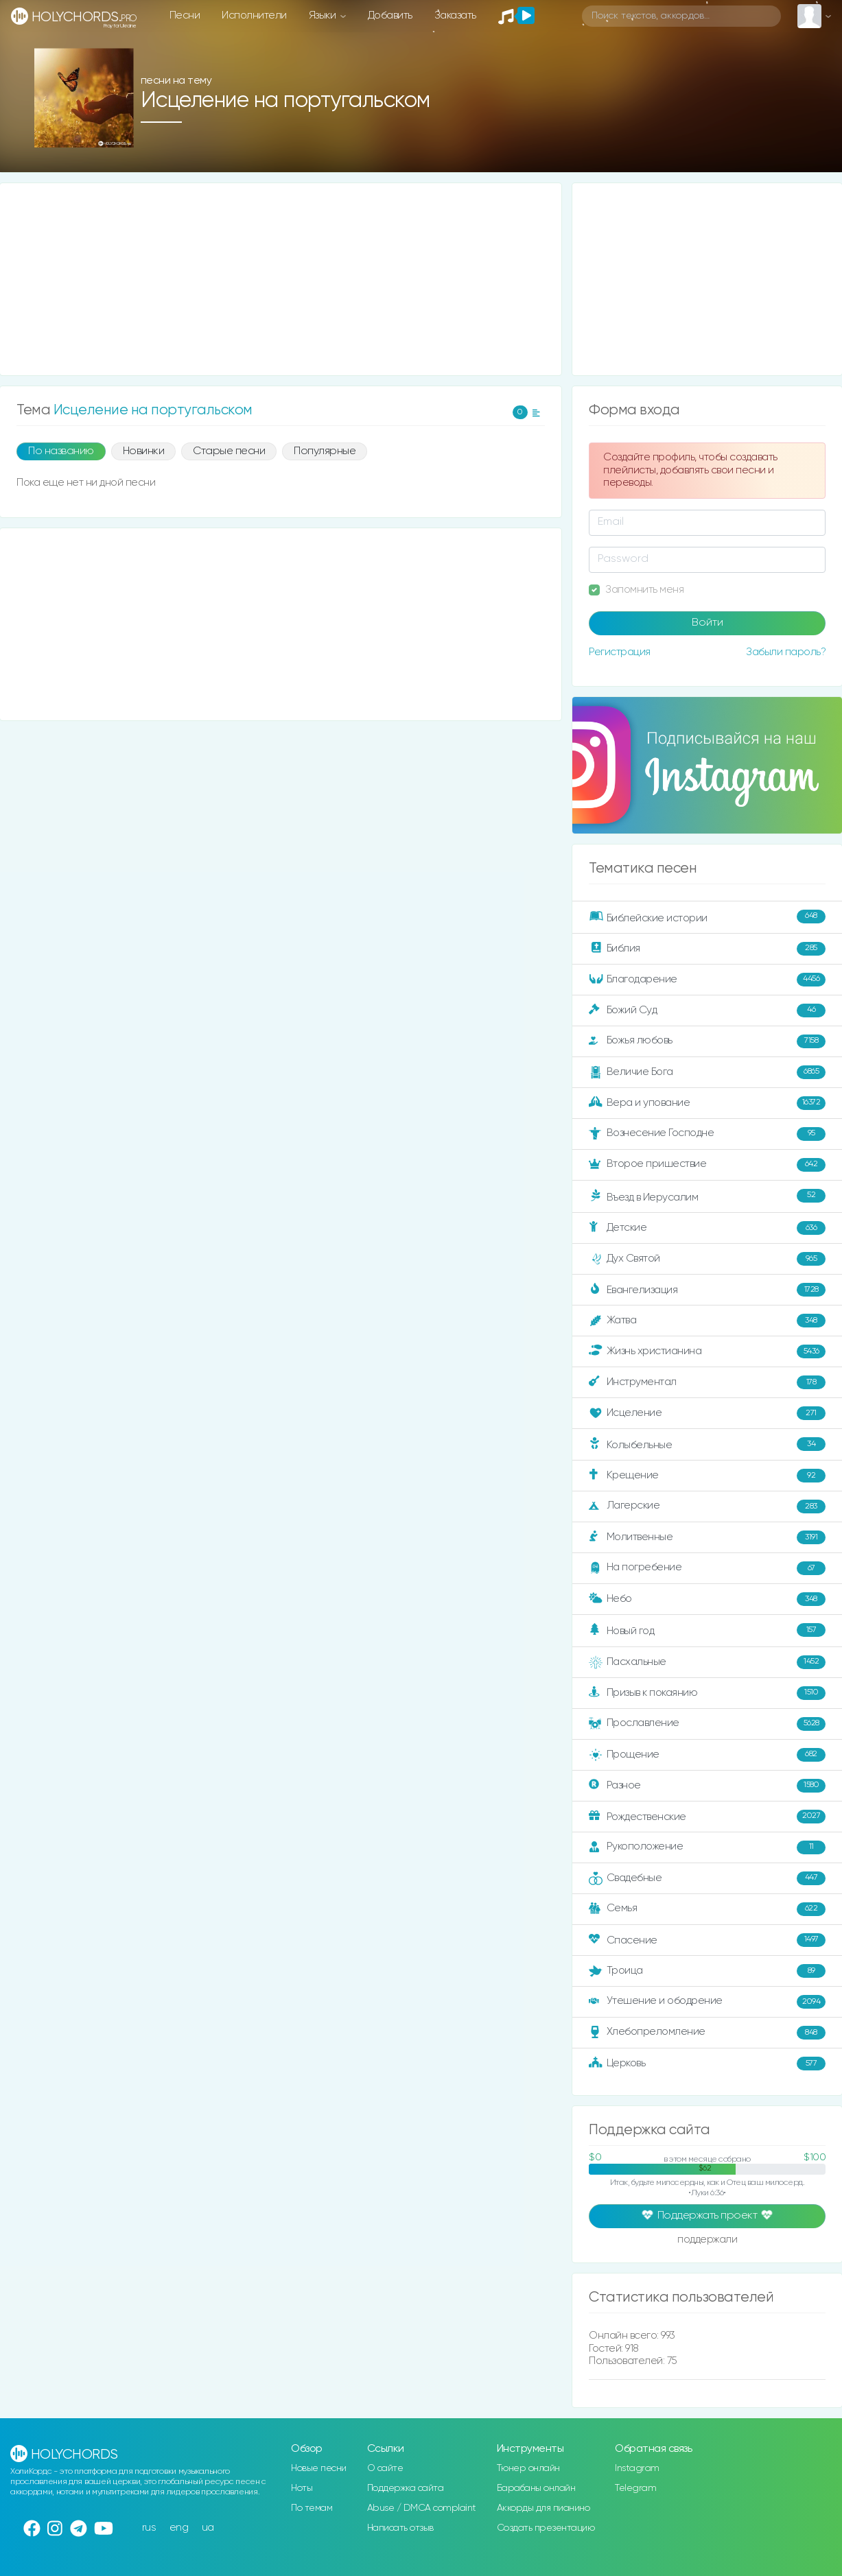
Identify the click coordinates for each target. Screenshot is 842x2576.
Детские (707, 1228)
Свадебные (707, 1878)
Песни (184, 15)
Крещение (707, 1475)
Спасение (707, 1940)
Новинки (144, 451)
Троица (707, 1971)
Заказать (455, 15)
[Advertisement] (280, 279)
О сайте (385, 2468)
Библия (707, 949)
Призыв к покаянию (707, 1693)
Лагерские (707, 1506)
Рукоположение (707, 1847)
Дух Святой (707, 1259)
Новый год (707, 1630)
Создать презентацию (546, 2528)
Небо (707, 1599)
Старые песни (229, 451)
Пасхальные (707, 1662)
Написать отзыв (400, 2528)
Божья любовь (707, 1041)
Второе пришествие (707, 1165)
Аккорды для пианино (543, 2508)
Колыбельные (707, 1444)
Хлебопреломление (707, 2033)
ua (208, 2527)
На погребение (707, 1568)
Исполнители (254, 15)
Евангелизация (707, 1290)
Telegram (635, 2488)
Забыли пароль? (786, 652)
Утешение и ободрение (707, 2002)
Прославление (707, 1724)
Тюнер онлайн (528, 2468)
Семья (707, 1909)
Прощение (707, 1755)
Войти (707, 622)
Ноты (301, 2488)
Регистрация (620, 652)
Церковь (707, 2063)
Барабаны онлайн (536, 2488)
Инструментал (707, 1382)
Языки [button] (323, 15)
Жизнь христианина (707, 1351)
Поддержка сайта (405, 2488)
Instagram (637, 2468)
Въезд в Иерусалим (707, 1196)
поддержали (707, 2240)
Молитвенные (707, 1537)
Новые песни (319, 2468)
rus (149, 2527)
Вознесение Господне (707, 1134)
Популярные (324, 451)
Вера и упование (707, 1103)
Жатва (707, 1320)
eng (179, 2527)
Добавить (390, 15)
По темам (311, 2508)
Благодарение (707, 979)
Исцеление (707, 1413)
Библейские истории (707, 916)
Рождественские (707, 1816)
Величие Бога (707, 1072)
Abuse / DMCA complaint (421, 2508)
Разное (707, 1786)
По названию (61, 451)
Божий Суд (707, 1010)
